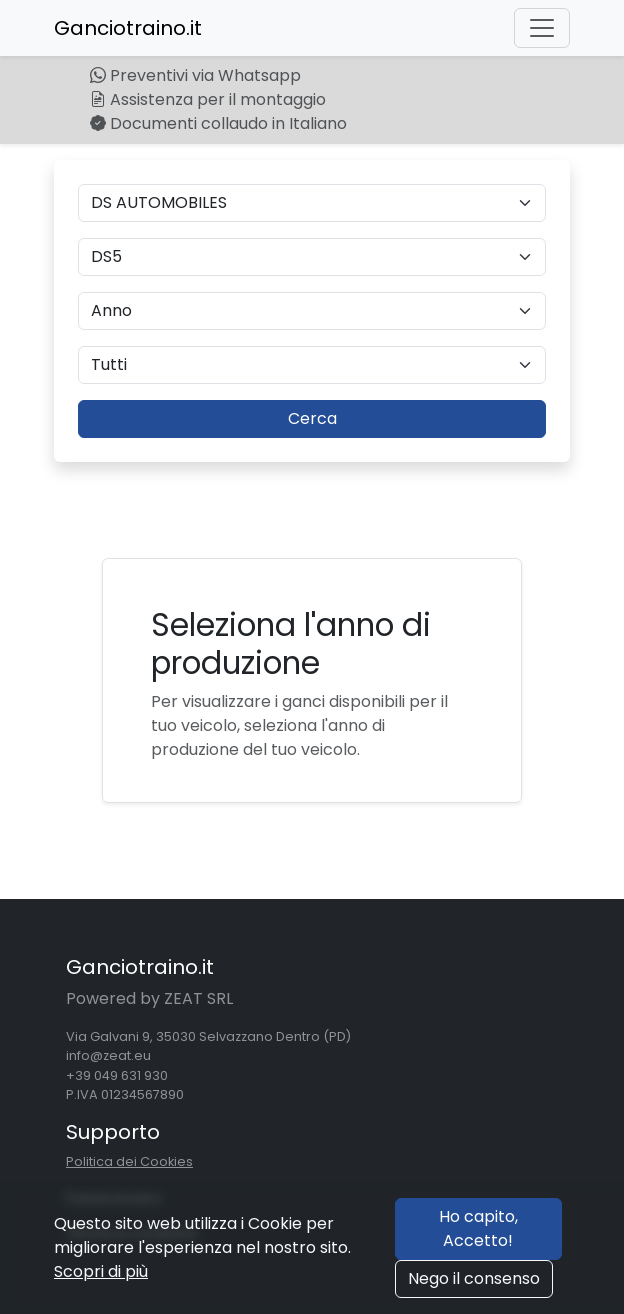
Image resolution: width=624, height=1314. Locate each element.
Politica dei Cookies (129, 1161)
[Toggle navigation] (542, 28)
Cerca (312, 418)
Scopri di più (101, 1271)
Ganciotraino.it (128, 28)
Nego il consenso (474, 1278)
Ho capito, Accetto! (478, 1228)
